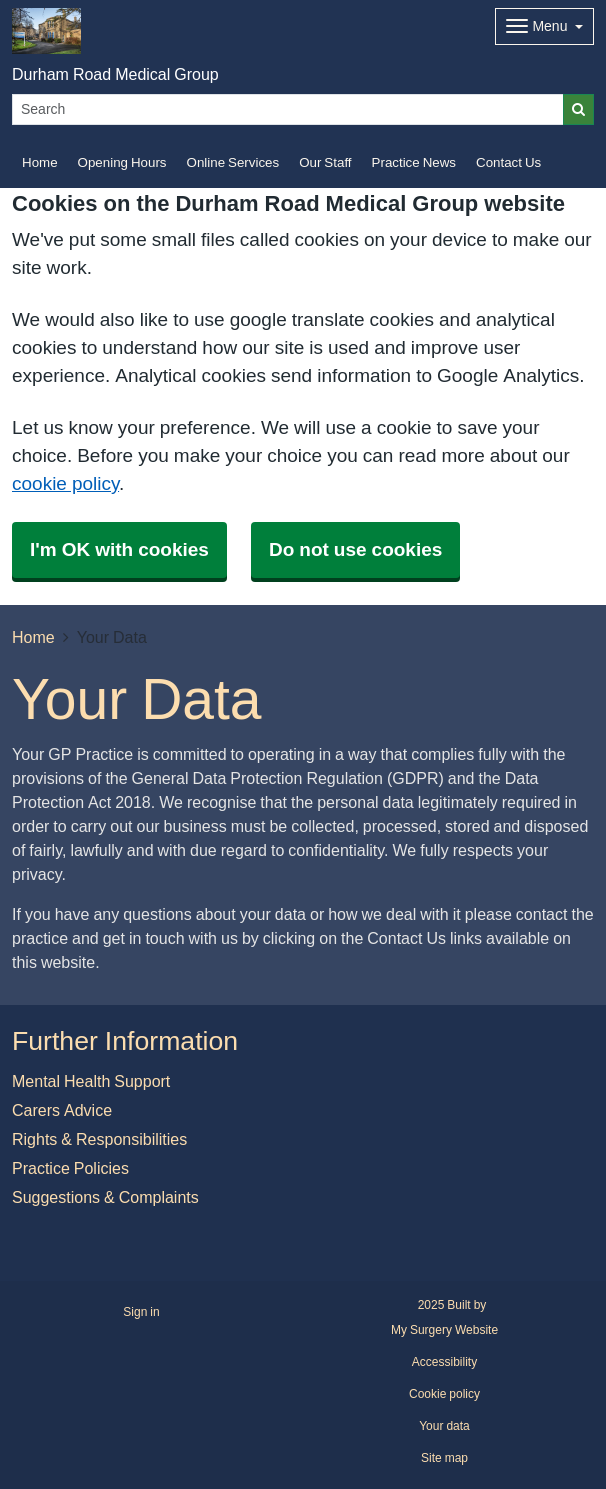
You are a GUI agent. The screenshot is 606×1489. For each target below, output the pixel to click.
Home (40, 162)
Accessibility (444, 1362)
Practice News (414, 162)
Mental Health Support (91, 1081)
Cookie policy (444, 1394)
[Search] (288, 109)
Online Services (233, 162)
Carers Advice (62, 1110)
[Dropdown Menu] (544, 26)
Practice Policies (70, 1168)
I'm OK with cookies (119, 549)
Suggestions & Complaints (105, 1197)
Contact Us (508, 162)
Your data (444, 1426)
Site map (444, 1458)
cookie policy (65, 483)
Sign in (141, 1312)
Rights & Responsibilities (99, 1139)
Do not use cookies (355, 549)
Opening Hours (122, 162)
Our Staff (325, 162)
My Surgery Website (444, 1330)
